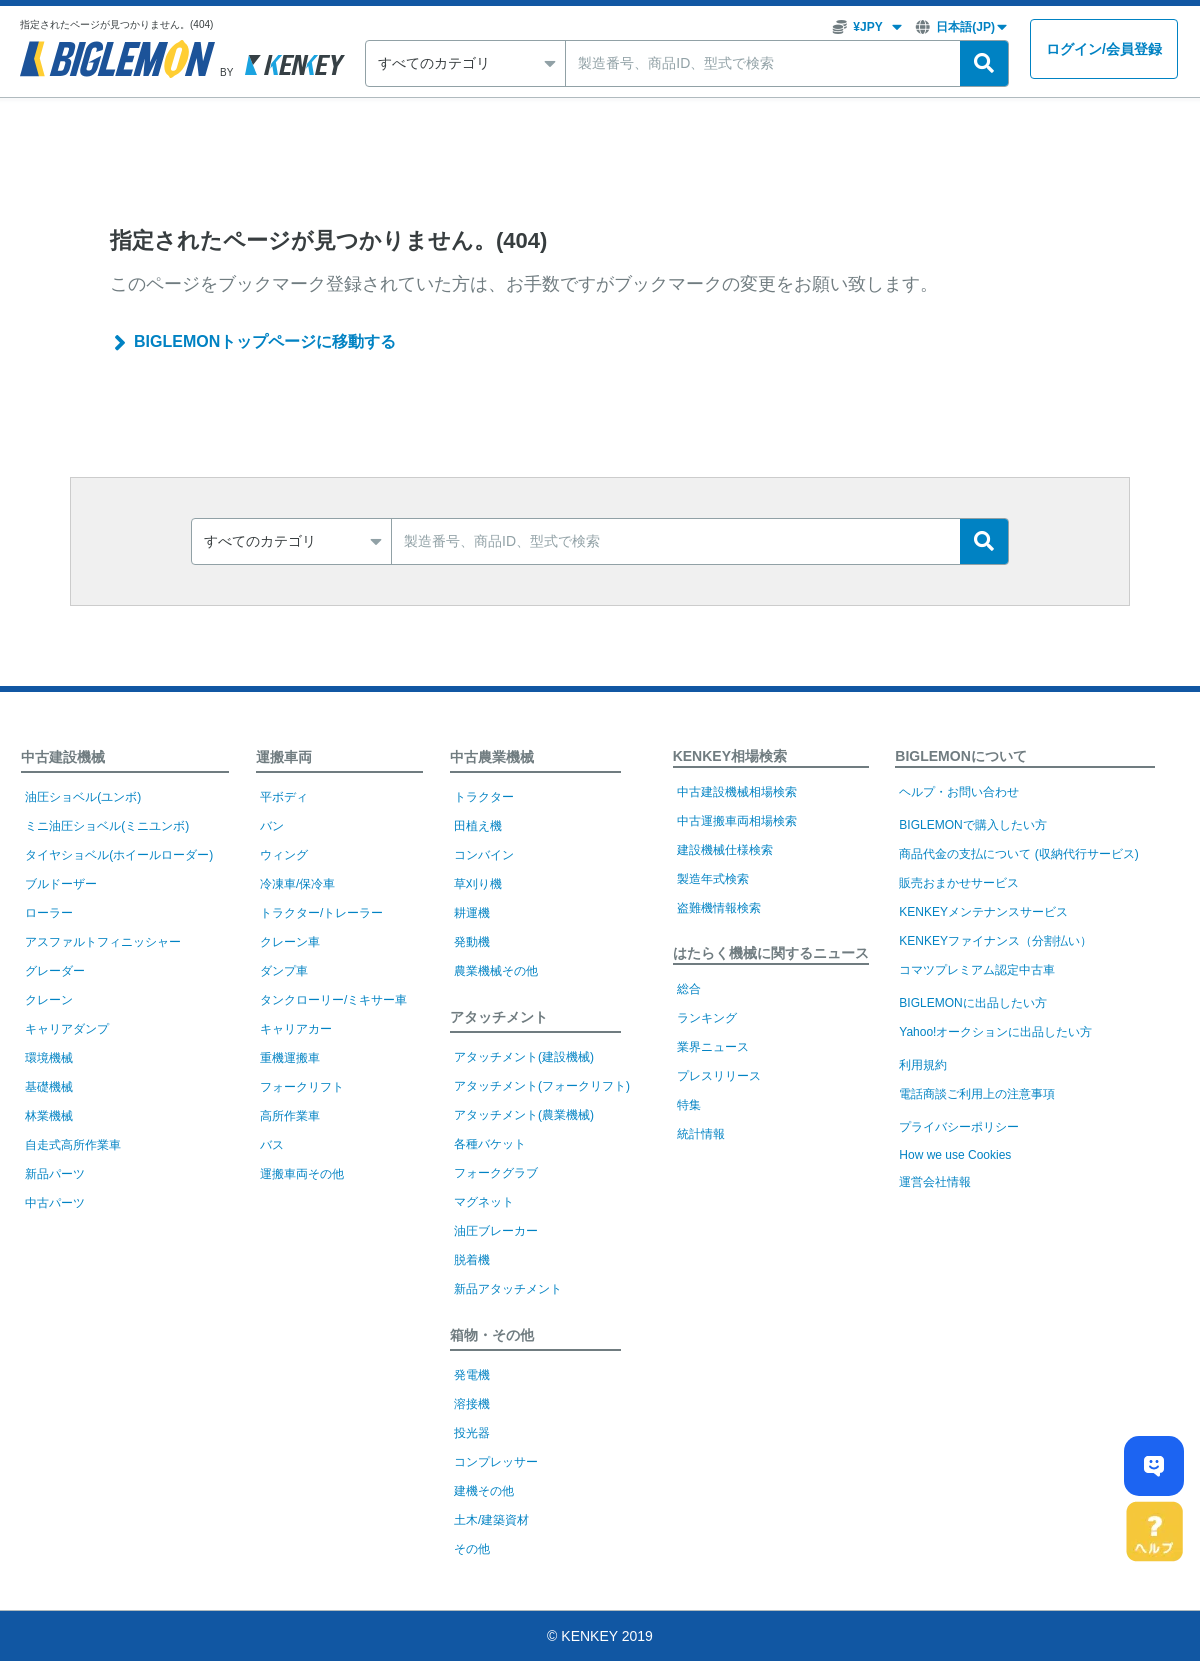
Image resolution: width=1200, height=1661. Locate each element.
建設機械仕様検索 (725, 850)
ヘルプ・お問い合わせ (959, 792)
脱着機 (472, 1260)
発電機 (472, 1375)
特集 (689, 1105)
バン (272, 826)
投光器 (472, 1433)
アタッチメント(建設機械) (524, 1057)
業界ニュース (713, 1047)
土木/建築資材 (491, 1520)
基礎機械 (49, 1087)
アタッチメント (499, 1017)
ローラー (49, 913)
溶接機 (472, 1404)
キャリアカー (296, 1029)
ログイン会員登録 (1104, 49)
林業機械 (49, 1116)
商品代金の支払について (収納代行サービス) (1018, 854)
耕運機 (472, 913)
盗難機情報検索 (719, 908)
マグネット (484, 1202)
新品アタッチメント (508, 1289)
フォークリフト (302, 1087)
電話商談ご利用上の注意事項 (977, 1094)
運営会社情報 (935, 1182)
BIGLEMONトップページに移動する (265, 341)
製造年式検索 (713, 879)
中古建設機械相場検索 (737, 792)
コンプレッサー (496, 1462)
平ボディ (284, 797)
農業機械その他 (496, 971)
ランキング (707, 1018)
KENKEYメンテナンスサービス (983, 912)
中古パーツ (55, 1203)
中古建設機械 (63, 757)
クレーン (49, 1000)
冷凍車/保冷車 (297, 884)
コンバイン (484, 855)
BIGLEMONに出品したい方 (972, 1003)
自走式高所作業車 (73, 1145)
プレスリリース (719, 1076)
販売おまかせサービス (959, 883)
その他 (472, 1549)
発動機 (472, 942)
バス (272, 1145)
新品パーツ (55, 1174)
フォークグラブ (496, 1173)
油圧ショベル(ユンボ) (83, 797)
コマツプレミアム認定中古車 (977, 970)
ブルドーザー (61, 884)
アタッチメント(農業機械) (524, 1115)
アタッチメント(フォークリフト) (542, 1086)
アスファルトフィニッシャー (103, 942)
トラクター (484, 797)
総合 (689, 989)
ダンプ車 (284, 971)
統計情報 (701, 1134)
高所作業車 (290, 1116)
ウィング (284, 855)
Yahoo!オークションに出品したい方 (995, 1032)
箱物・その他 (492, 1335)
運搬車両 (284, 757)
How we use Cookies (955, 1155)
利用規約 (923, 1065)
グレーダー (55, 971)
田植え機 (478, 826)
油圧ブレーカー (496, 1231)
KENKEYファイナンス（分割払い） (995, 941)
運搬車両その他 (302, 1174)
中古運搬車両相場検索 (737, 821)
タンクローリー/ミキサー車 (333, 1000)
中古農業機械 (492, 757)
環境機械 (49, 1058)
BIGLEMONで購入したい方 (972, 825)
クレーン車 (290, 942)
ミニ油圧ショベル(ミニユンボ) (107, 826)
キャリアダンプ (67, 1029)
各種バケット (490, 1144)
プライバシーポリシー (959, 1127)
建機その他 (484, 1491)
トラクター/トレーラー (321, 913)
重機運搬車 (290, 1058)
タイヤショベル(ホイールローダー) (119, 855)
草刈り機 (478, 884)
